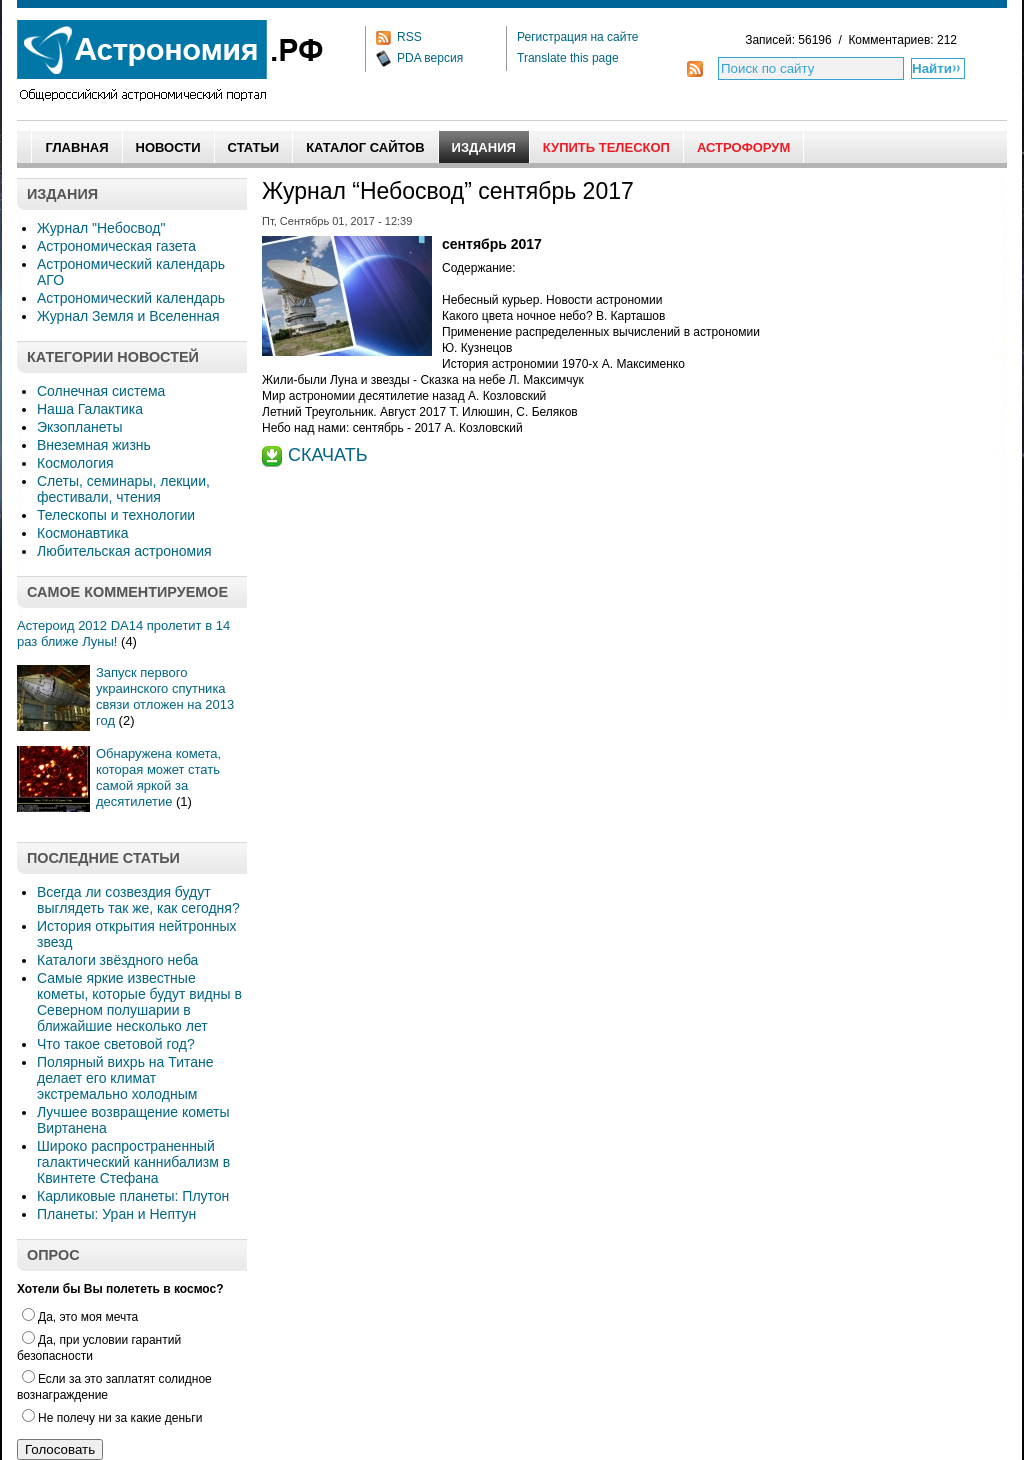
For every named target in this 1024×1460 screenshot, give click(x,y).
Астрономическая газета (116, 246)
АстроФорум (743, 147)
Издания (484, 147)
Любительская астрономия (124, 551)
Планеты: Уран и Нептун (116, 1214)
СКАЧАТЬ (328, 455)
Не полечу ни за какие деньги (112, 1418)
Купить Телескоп (606, 147)
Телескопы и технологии (116, 515)
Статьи (254, 147)
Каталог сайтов (365, 147)
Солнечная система (101, 391)
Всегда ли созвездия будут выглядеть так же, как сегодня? (138, 900)
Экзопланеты (79, 427)
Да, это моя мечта (80, 1317)
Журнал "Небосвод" (101, 228)
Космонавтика (82, 533)
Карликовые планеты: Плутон (133, 1196)
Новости (168, 147)
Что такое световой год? (116, 1044)
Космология (75, 463)
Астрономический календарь (131, 298)
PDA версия (430, 58)
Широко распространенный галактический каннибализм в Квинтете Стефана (133, 1162)
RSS (409, 37)
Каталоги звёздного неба (117, 960)
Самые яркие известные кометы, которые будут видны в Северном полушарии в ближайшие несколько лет (139, 1002)
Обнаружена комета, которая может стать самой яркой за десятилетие (158, 777)
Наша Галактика (90, 409)
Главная (76, 147)
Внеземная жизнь (94, 445)
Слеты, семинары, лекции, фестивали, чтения (123, 489)
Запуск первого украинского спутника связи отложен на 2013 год (165, 696)
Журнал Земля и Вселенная (128, 316)
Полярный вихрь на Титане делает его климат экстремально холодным (125, 1078)
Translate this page (568, 58)
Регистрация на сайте (578, 37)
